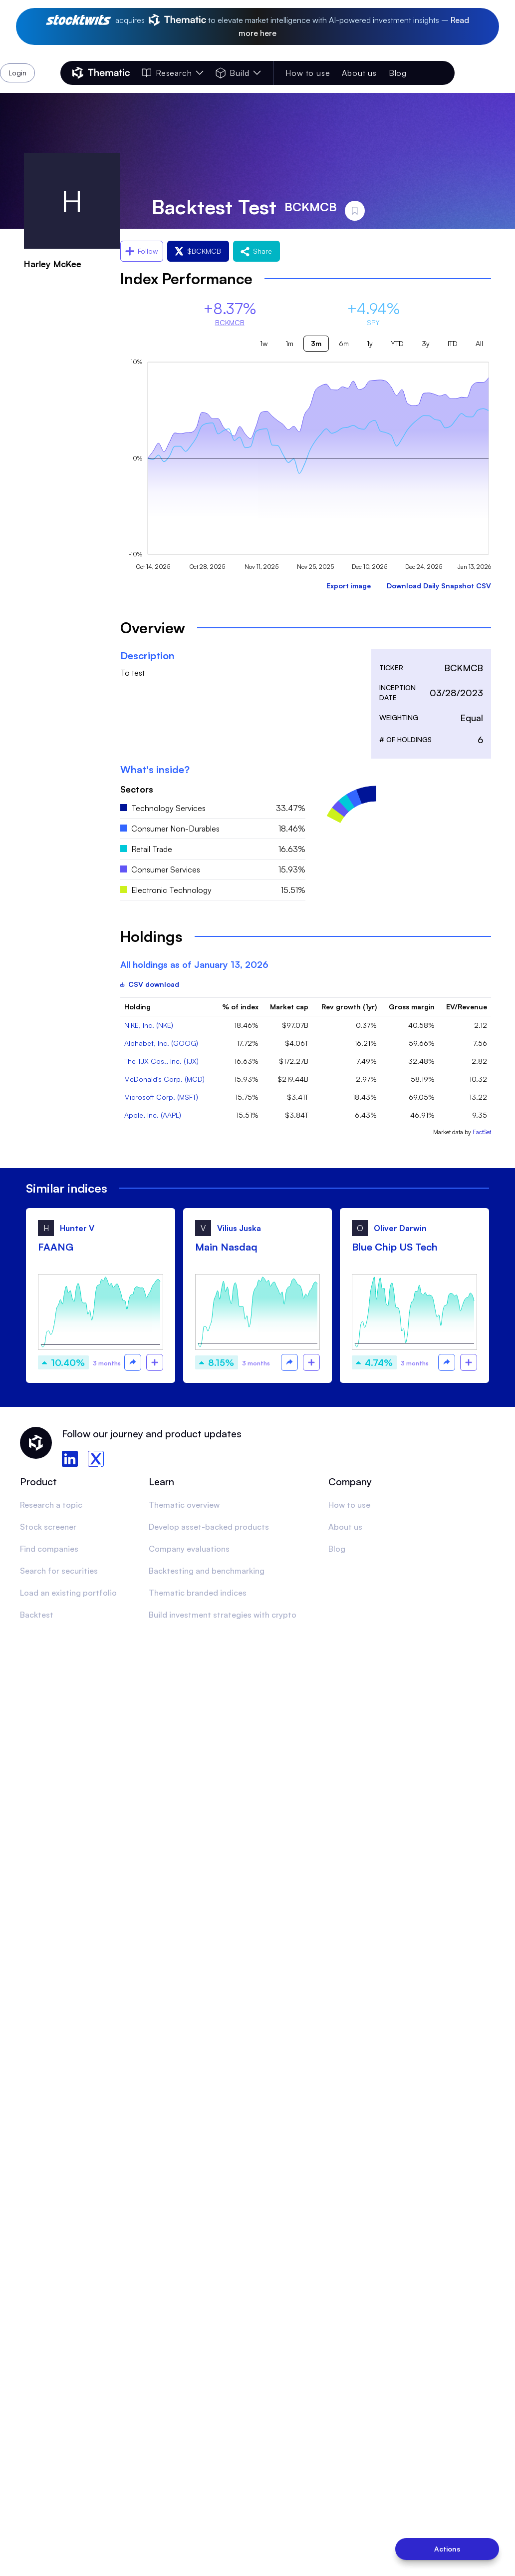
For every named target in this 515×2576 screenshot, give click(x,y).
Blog (398, 73)
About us (359, 73)
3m (316, 343)
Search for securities (59, 1571)
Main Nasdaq (226, 1247)
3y (426, 343)
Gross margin (412, 1006)
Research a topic (51, 1505)
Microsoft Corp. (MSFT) (161, 1097)
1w (263, 343)
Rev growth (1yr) (349, 1006)
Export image (348, 585)
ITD (453, 343)
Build (238, 73)
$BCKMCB (198, 251)
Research (173, 73)
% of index (240, 1006)
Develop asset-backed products (209, 1527)
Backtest (36, 1615)
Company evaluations (189, 1549)
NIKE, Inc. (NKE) (148, 1025)
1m (289, 343)
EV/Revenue (466, 1006)
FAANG (55, 1247)
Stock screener (48, 1527)
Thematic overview (184, 1505)
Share (256, 251)
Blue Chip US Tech (395, 1247)
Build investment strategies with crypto (222, 1615)
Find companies (49, 1549)
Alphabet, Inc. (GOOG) (161, 1043)
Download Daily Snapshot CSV (439, 585)
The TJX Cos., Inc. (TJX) (161, 1061)
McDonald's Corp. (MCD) (164, 1079)
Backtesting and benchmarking (206, 1571)
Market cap (289, 1006)
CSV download (149, 984)
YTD (397, 343)
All (479, 343)
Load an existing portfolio (68, 1593)
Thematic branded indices (198, 1593)
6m (344, 343)
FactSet (482, 1132)
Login (429, 73)
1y (370, 343)
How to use (307, 73)
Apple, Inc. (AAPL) (152, 1115)
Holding (137, 1006)
